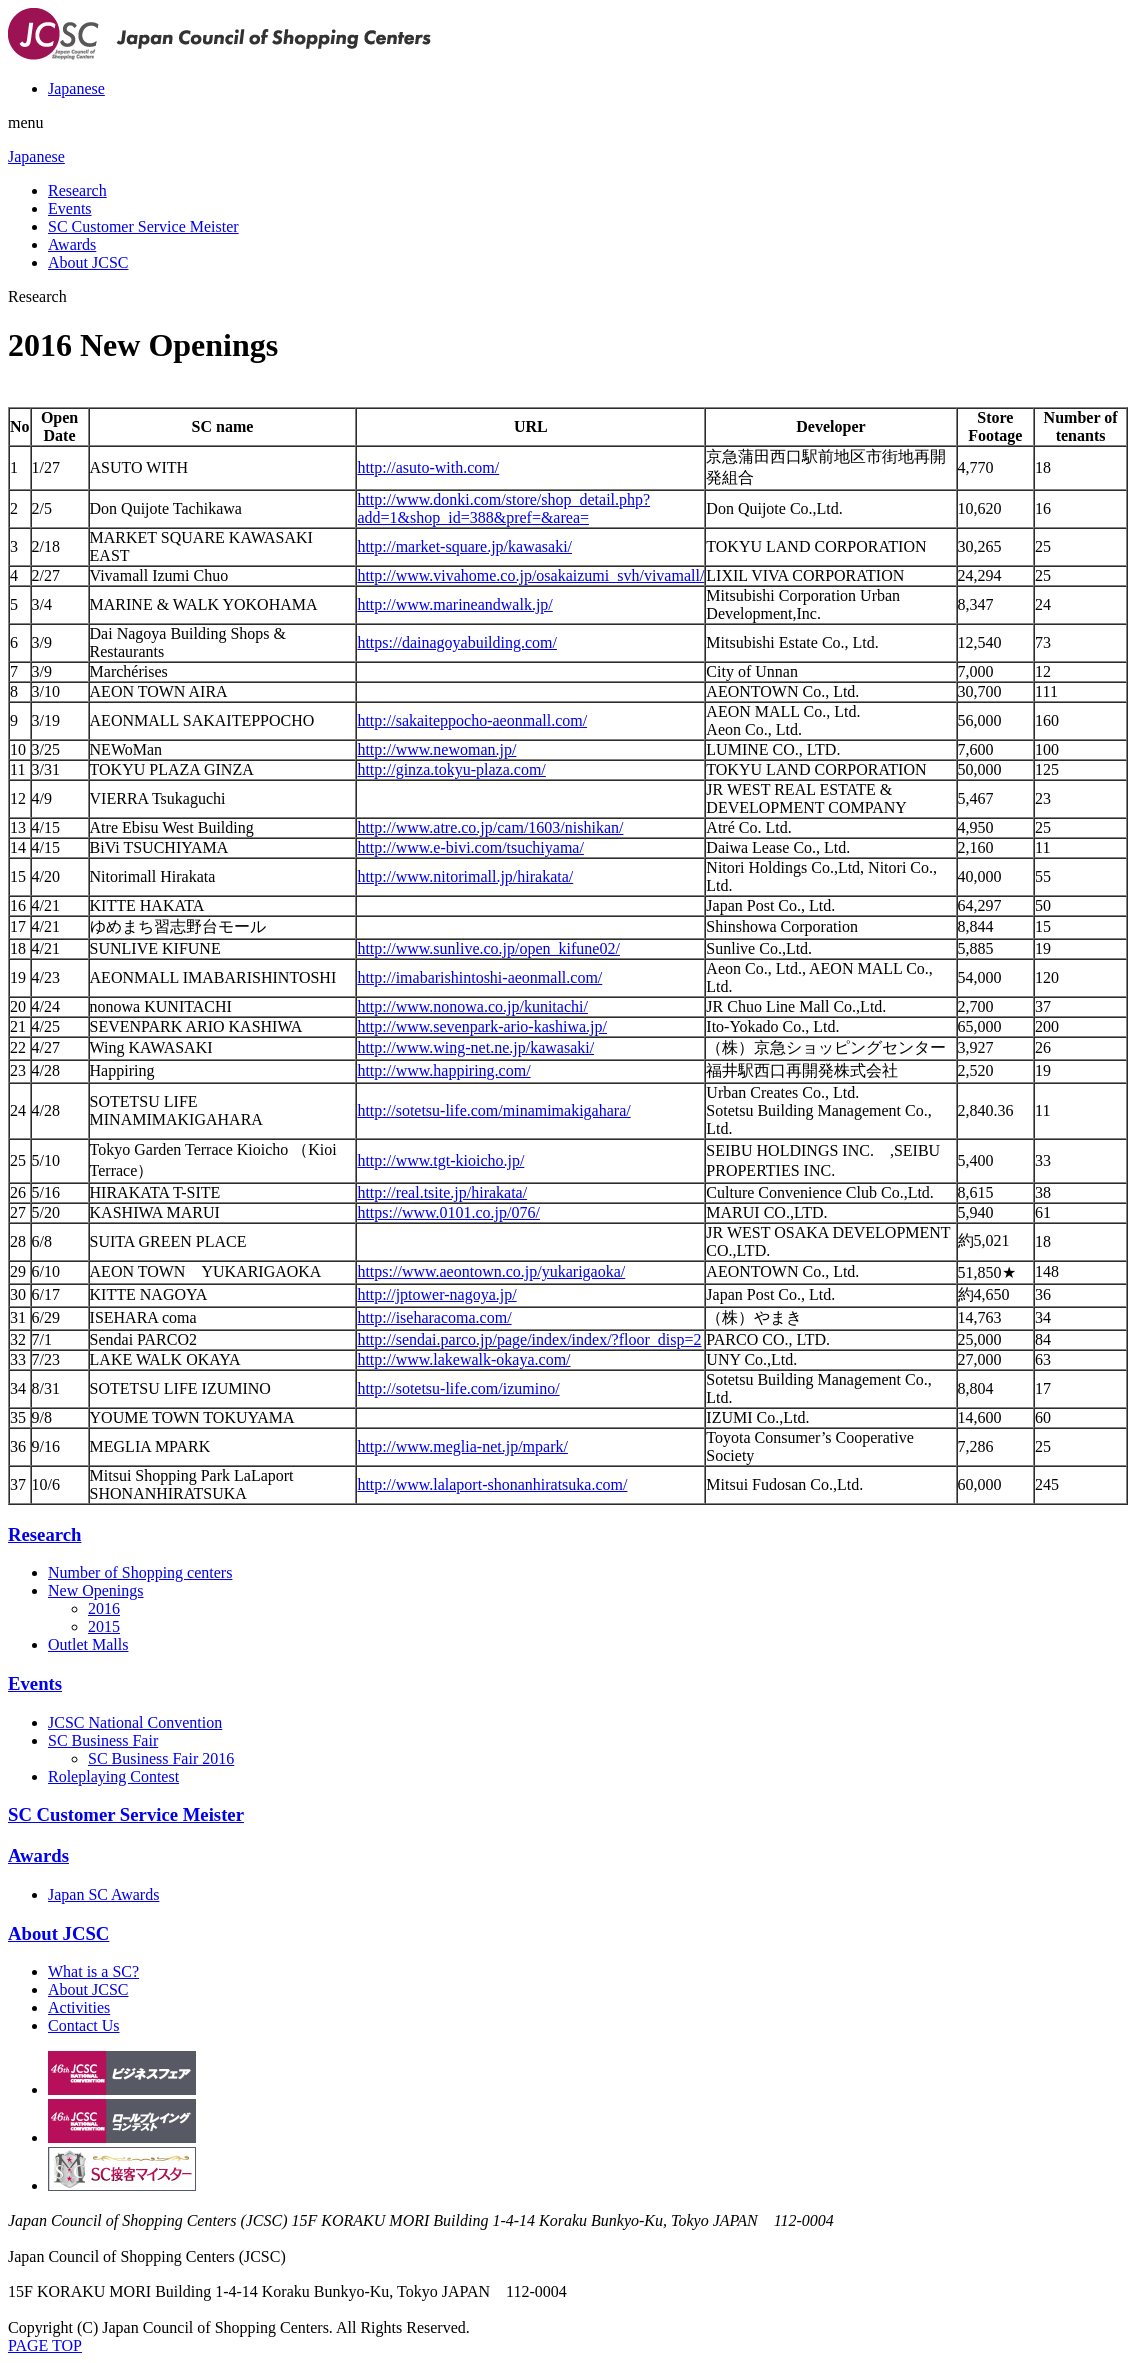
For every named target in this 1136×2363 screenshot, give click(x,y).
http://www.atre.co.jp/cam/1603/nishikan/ (490, 827)
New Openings (96, 1590)
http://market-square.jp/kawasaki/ (464, 546)
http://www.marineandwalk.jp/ (454, 604)
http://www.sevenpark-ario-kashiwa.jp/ (482, 1026)
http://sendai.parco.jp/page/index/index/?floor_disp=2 (529, 1339)
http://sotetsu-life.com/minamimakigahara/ (493, 1110)
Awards (72, 244)
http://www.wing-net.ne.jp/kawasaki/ (475, 1047)
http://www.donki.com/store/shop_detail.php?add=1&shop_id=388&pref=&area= (503, 508)
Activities (79, 2007)
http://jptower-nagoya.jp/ (436, 1294)
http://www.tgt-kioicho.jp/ (440, 1160)
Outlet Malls (88, 1644)
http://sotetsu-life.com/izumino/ (458, 1388)
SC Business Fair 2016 (161, 1758)
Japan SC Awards (103, 1894)
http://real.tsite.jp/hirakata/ (442, 1192)
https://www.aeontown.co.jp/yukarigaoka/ (491, 1271)
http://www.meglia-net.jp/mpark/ (462, 1446)
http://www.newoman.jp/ (436, 749)
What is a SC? (93, 1971)
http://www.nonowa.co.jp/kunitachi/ (472, 1006)
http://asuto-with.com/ (428, 467)
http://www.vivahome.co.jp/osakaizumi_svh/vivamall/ (530, 575)
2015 (104, 1626)
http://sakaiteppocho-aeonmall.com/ (472, 720)
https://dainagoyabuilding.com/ (457, 642)
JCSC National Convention (135, 1722)
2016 (104, 1608)
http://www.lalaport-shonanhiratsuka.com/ (492, 1484)
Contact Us (84, 2025)
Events (70, 208)
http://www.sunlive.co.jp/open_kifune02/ (488, 948)
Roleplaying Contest (113, 1776)
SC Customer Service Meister (143, 226)
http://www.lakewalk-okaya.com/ (463, 1359)
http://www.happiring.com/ (443, 1070)
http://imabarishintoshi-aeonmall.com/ (479, 977)
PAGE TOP (45, 2345)
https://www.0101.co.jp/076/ (448, 1212)
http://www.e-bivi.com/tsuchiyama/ (470, 847)
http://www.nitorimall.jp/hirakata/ (465, 876)
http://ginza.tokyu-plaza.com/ (451, 769)
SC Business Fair (103, 1740)
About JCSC (88, 262)
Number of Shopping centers (140, 1572)
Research (77, 190)
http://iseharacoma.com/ (434, 1317)
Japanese (76, 88)
